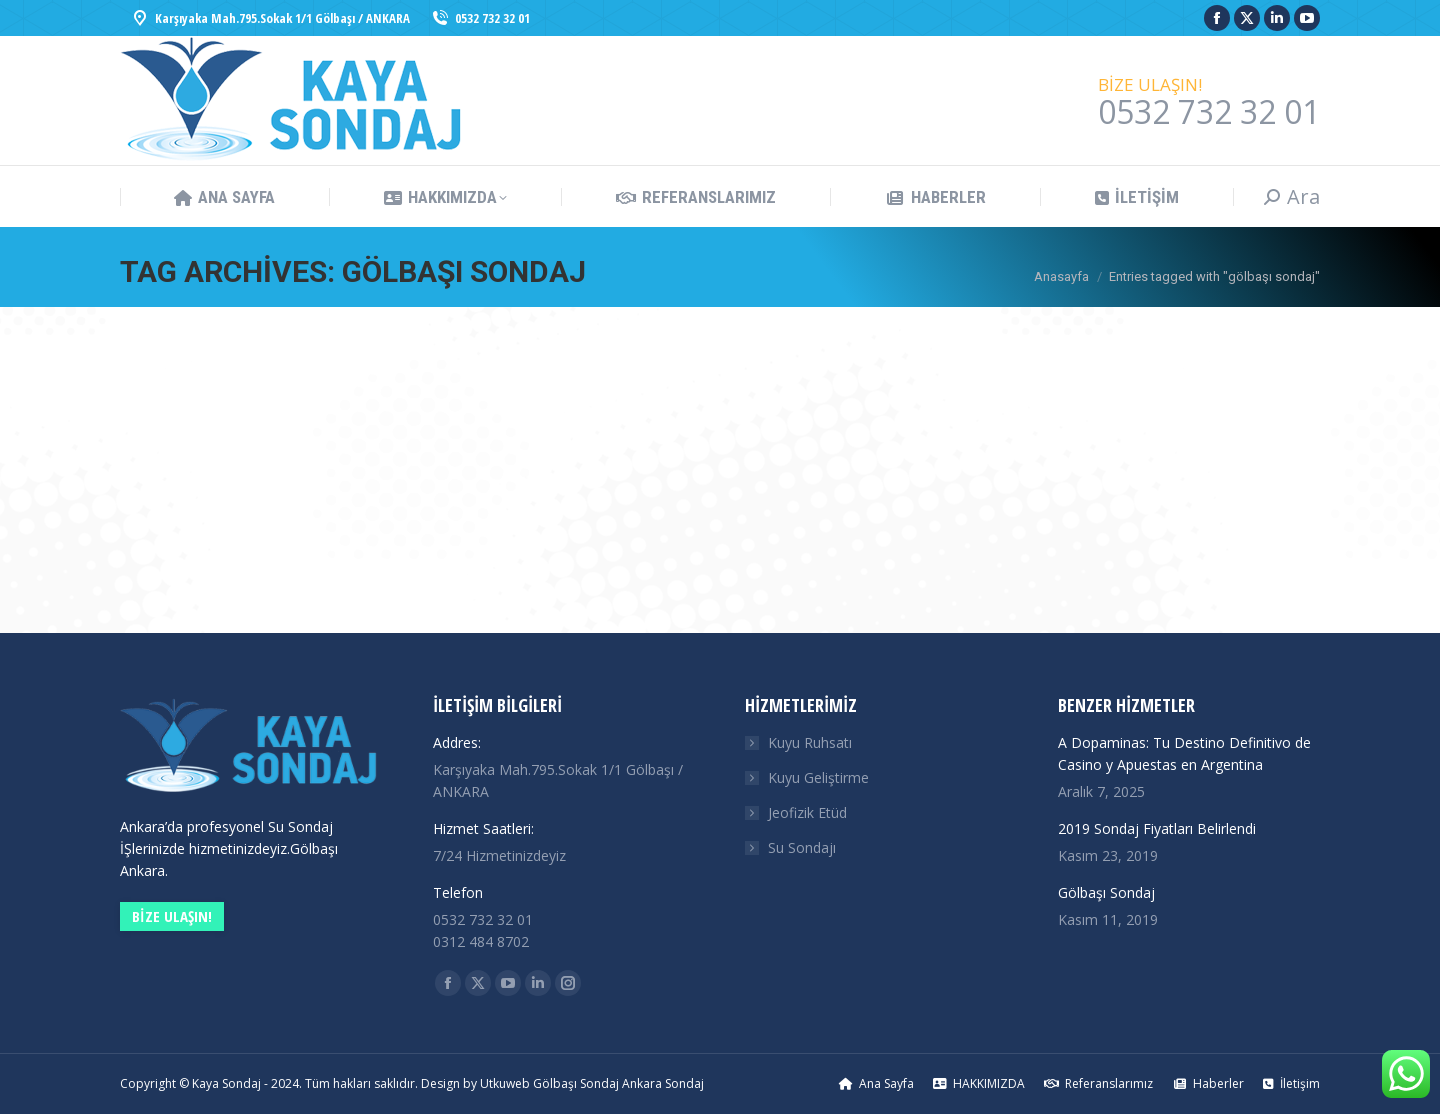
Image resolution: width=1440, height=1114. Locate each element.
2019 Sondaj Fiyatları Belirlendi (1157, 828)
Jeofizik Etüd (807, 812)
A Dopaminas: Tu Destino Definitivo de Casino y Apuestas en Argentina (1184, 753)
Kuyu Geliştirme (818, 777)
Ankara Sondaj (663, 1083)
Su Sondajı (802, 847)
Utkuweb (505, 1083)
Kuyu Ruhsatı (810, 742)
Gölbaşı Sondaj (1106, 892)
